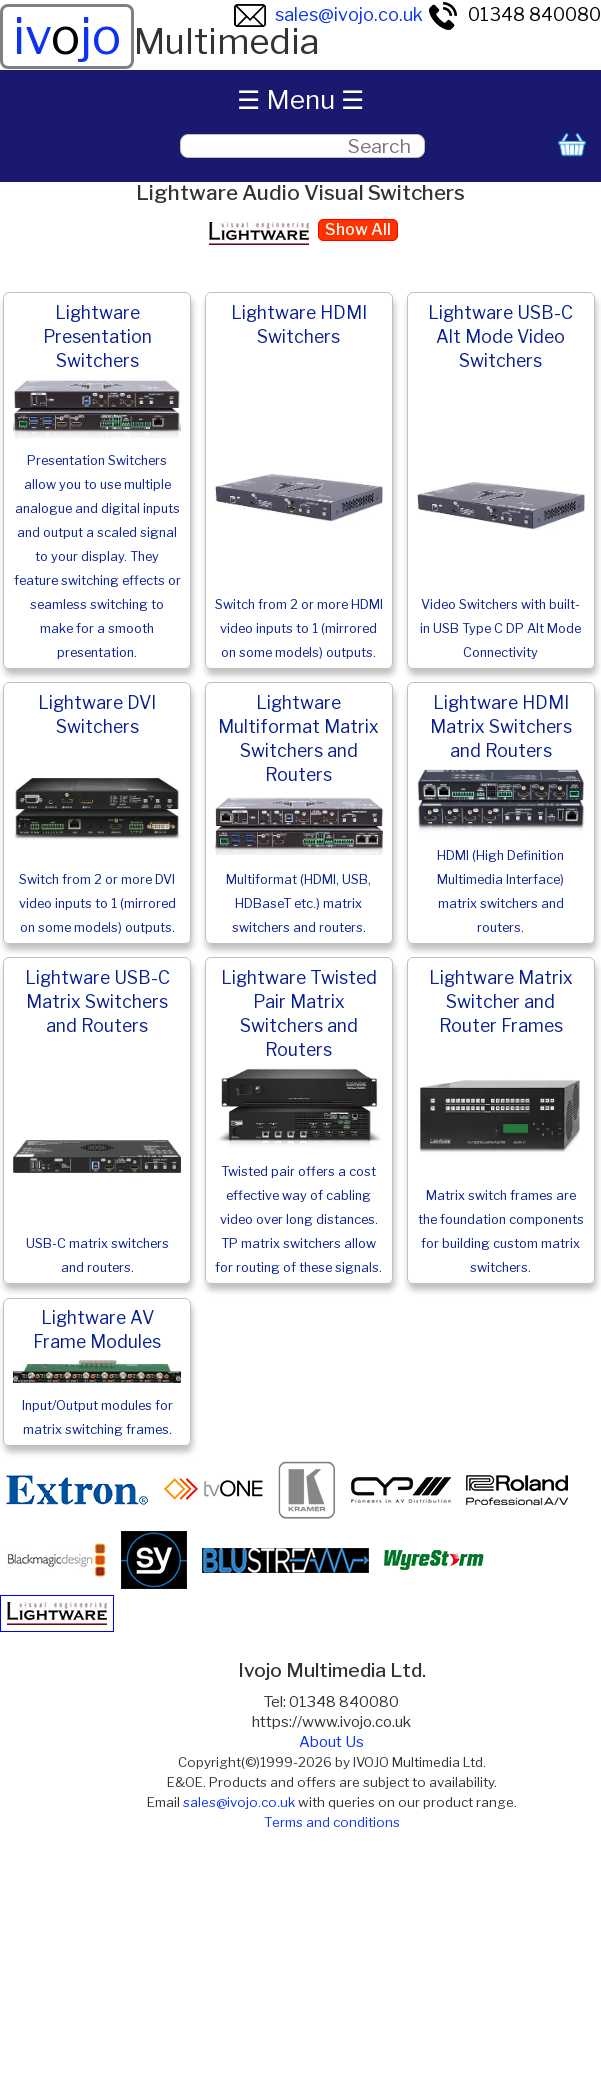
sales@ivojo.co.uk (328, 14)
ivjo (67, 36)
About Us (331, 1742)
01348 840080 (514, 14)
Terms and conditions (332, 1822)
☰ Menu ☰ (300, 99)
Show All (358, 229)
